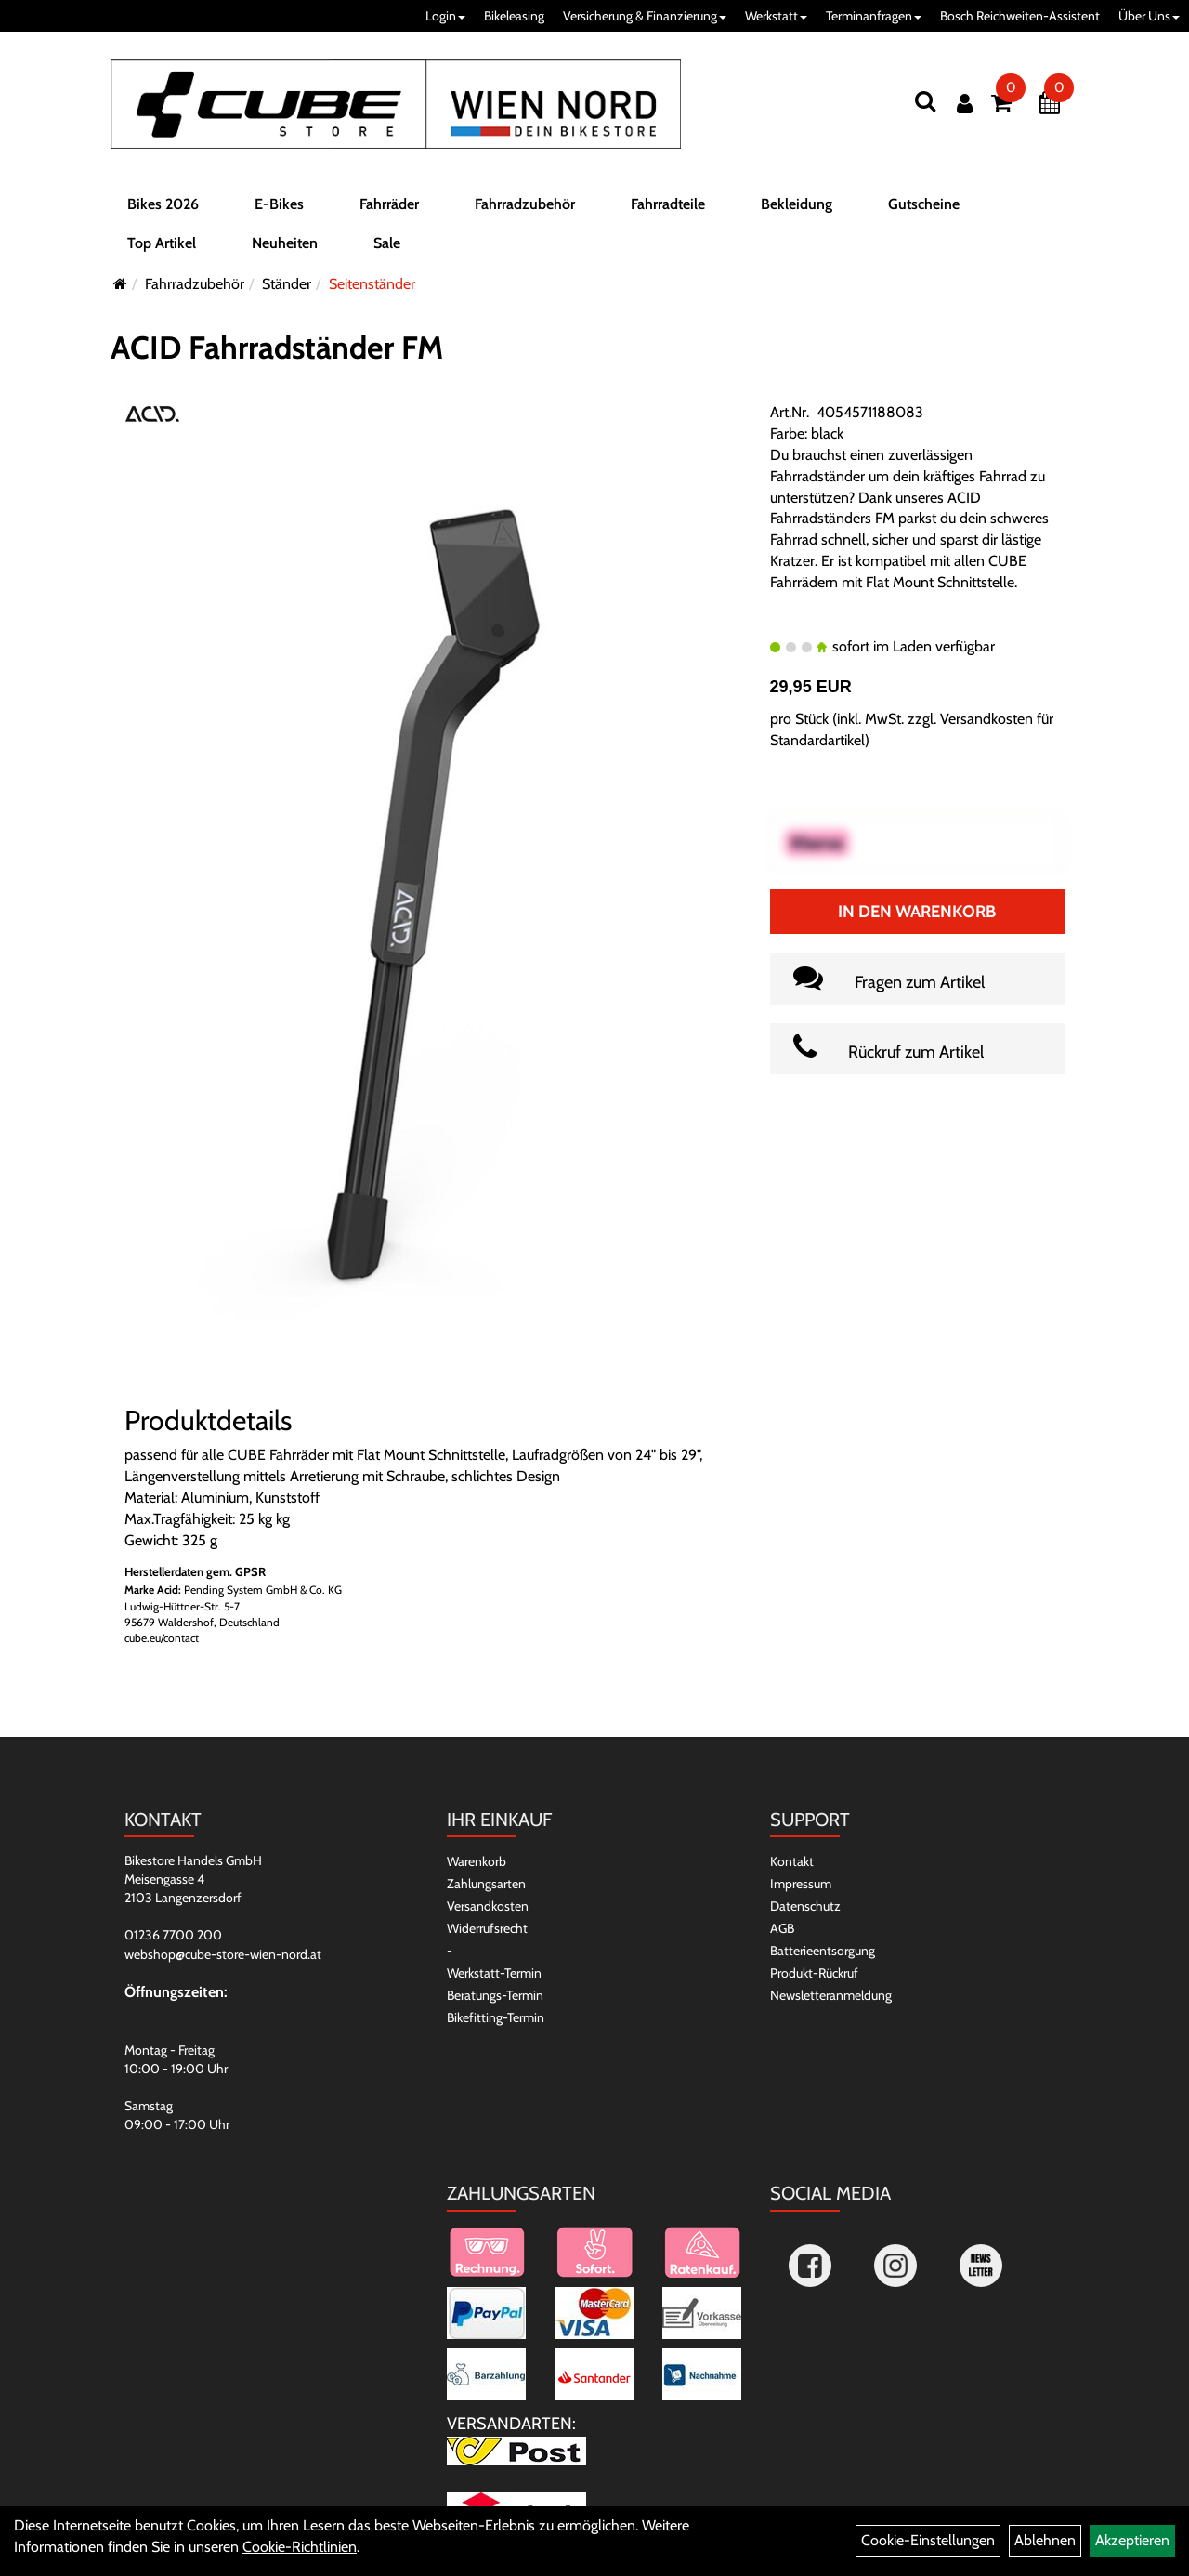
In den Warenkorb (917, 911)
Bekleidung (796, 208)
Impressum (800, 1883)
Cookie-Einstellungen (928, 2540)
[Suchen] (925, 101)
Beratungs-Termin (495, 1995)
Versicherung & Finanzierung (644, 15)
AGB (782, 1928)
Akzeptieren (1132, 2540)
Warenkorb (476, 1861)
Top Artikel (161, 247)
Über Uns (1149, 15)
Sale (386, 247)
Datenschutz (805, 1906)
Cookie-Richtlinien (299, 2547)
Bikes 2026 (163, 208)
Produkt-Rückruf (814, 1973)
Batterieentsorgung (822, 1950)
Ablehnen (1045, 2540)
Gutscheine (924, 208)
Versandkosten (488, 1906)
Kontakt (792, 1861)
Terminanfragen (873, 15)
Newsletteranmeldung (831, 1995)
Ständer (286, 284)
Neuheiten (285, 247)
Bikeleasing (514, 15)
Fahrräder (389, 208)
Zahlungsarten (486, 1883)
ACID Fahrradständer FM (277, 347)
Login (445, 15)
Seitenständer (372, 284)
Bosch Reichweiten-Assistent (1020, 15)
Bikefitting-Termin (495, 2017)
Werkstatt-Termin (494, 1973)
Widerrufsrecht (487, 1928)
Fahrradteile (668, 208)
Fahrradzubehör (525, 208)
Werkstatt (776, 15)
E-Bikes (279, 208)
